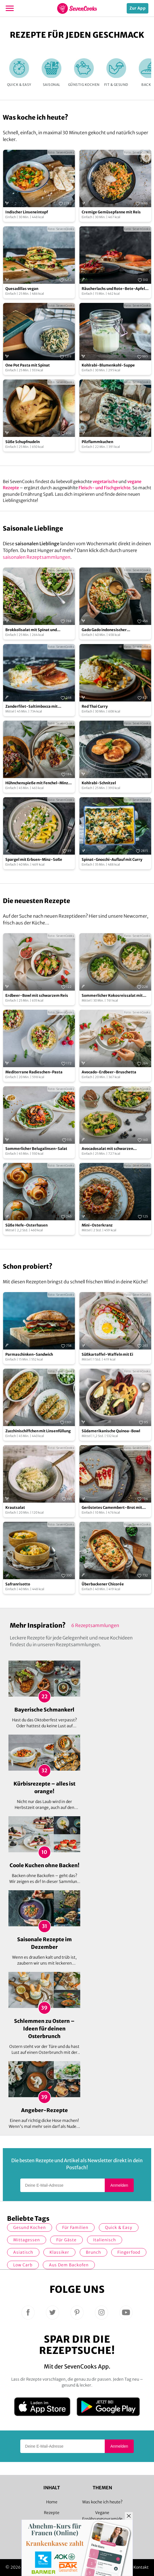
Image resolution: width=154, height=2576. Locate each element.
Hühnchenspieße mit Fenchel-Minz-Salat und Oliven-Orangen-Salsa (37, 783)
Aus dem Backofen (69, 2264)
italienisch (104, 2239)
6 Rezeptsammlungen (95, 1625)
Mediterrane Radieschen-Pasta (34, 1072)
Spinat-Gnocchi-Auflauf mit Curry (112, 859)
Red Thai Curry (95, 706)
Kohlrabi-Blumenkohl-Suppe (108, 365)
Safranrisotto (17, 1584)
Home (51, 2501)
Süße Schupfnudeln (22, 441)
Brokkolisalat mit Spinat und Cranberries (31, 630)
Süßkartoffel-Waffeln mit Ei (107, 1354)
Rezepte (51, 2512)
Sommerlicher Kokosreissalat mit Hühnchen (112, 995)
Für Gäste (66, 2239)
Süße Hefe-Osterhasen (26, 1225)
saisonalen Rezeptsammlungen (36, 557)
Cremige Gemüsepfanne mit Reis (111, 212)
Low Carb (23, 2264)
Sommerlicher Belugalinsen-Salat (36, 1148)
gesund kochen (29, 2227)
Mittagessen (26, 2239)
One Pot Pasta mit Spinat (27, 365)
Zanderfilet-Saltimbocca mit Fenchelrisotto (31, 706)
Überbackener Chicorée (103, 1584)
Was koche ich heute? (102, 2501)
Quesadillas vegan (21, 288)
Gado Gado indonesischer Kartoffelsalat (104, 630)
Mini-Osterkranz (97, 1225)
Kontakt (141, 2567)
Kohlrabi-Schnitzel (99, 783)
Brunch (93, 2252)
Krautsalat (15, 1507)
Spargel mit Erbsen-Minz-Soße (33, 859)
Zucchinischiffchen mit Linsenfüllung (38, 1431)
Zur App (138, 8)
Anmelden (119, 2185)
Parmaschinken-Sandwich (29, 1354)
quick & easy (118, 2227)
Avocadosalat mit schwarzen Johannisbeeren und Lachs (107, 1149)
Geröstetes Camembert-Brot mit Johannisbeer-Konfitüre (112, 1508)
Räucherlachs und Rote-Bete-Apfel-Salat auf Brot (114, 289)
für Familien (75, 2227)
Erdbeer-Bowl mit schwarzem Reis (36, 995)
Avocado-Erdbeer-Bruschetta (109, 1072)
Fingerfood (128, 2252)
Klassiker (59, 2252)
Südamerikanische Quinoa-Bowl (111, 1431)
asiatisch (23, 2252)
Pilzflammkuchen (97, 441)
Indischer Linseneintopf (26, 212)
